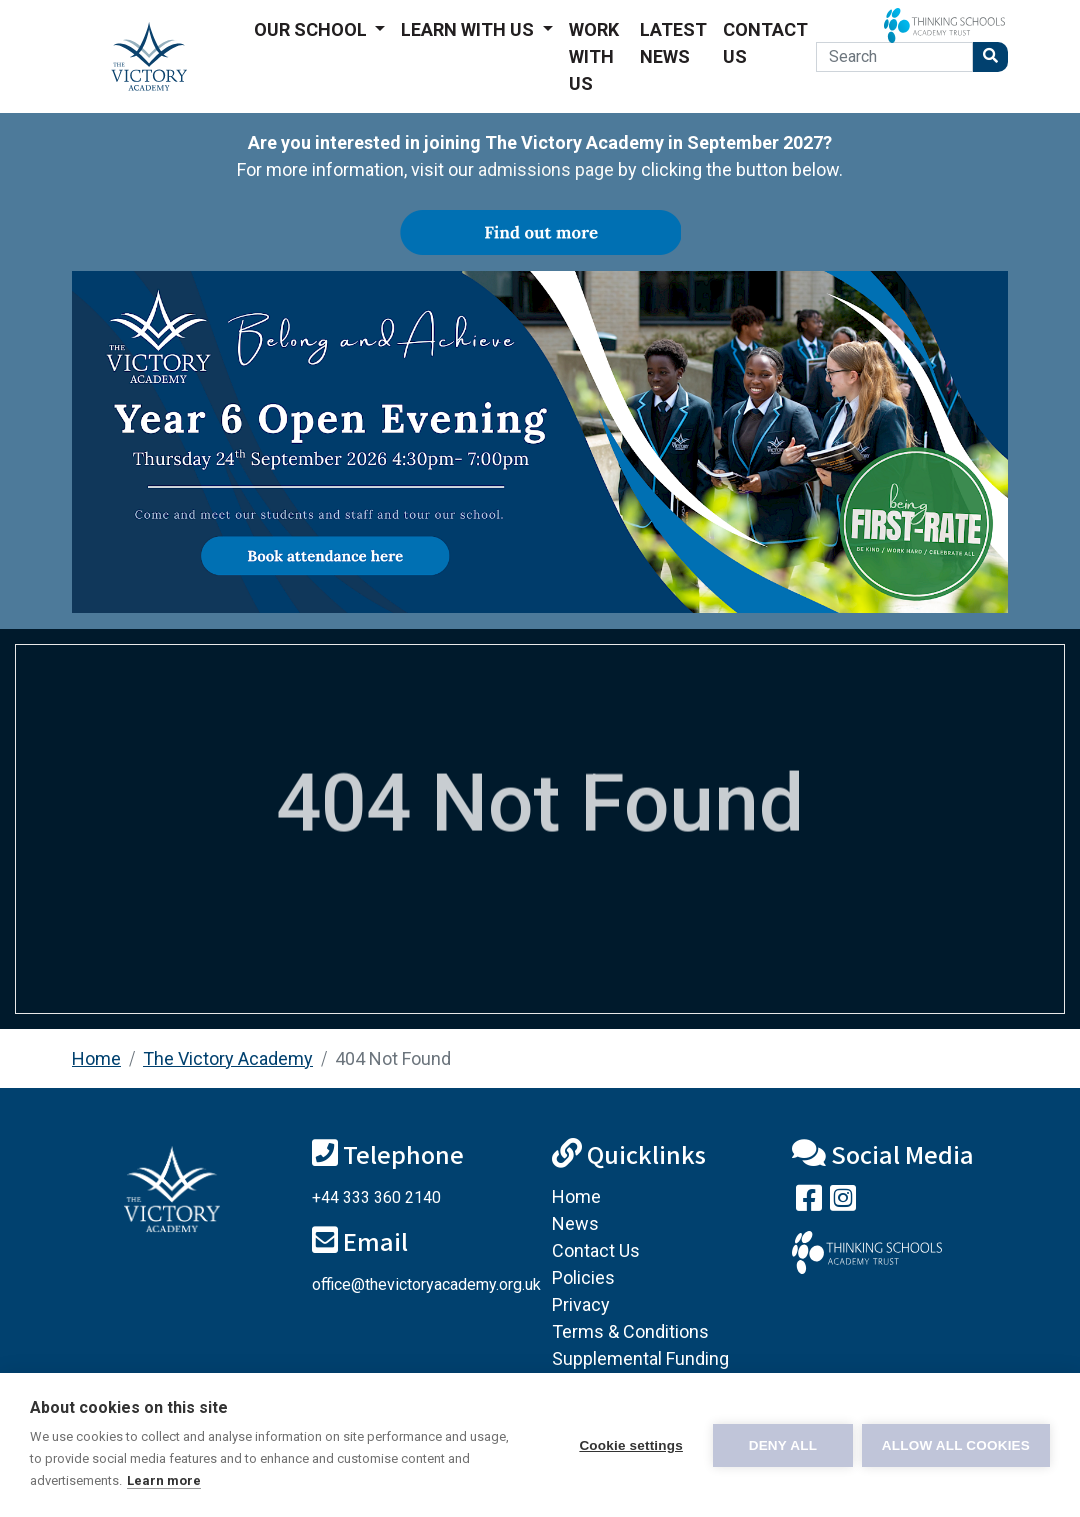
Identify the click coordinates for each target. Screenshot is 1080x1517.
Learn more (164, 1480)
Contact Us (765, 43)
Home (96, 1058)
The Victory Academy (228, 1058)
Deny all (782, 1445)
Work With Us (594, 56)
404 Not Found (393, 1058)
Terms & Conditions (630, 1331)
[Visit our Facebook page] (809, 1202)
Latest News (673, 43)
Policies (583, 1277)
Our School (312, 29)
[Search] (894, 57)
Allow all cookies (956, 1445)
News (575, 1223)
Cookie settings (630, 1445)
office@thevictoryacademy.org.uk (426, 1284)
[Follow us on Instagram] (843, 1202)
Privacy (581, 1304)
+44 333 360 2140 (376, 1197)
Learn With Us (469, 29)
